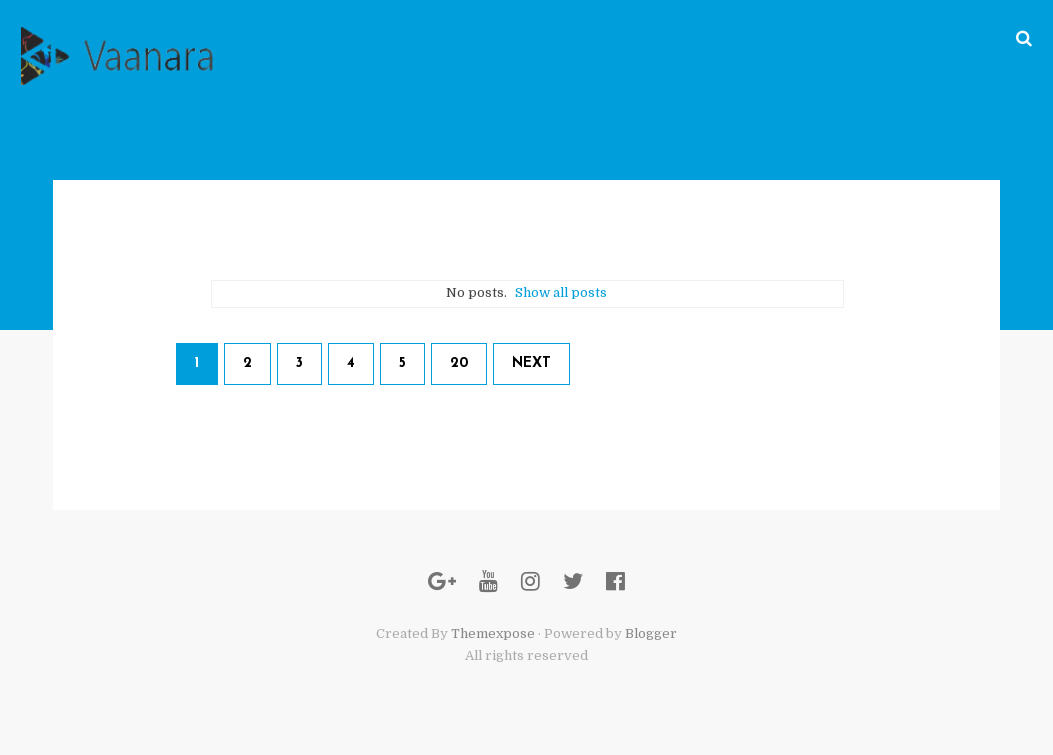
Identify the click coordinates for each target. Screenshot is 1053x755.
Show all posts (561, 292)
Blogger (651, 633)
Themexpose (493, 633)
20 (459, 363)
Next (531, 363)
